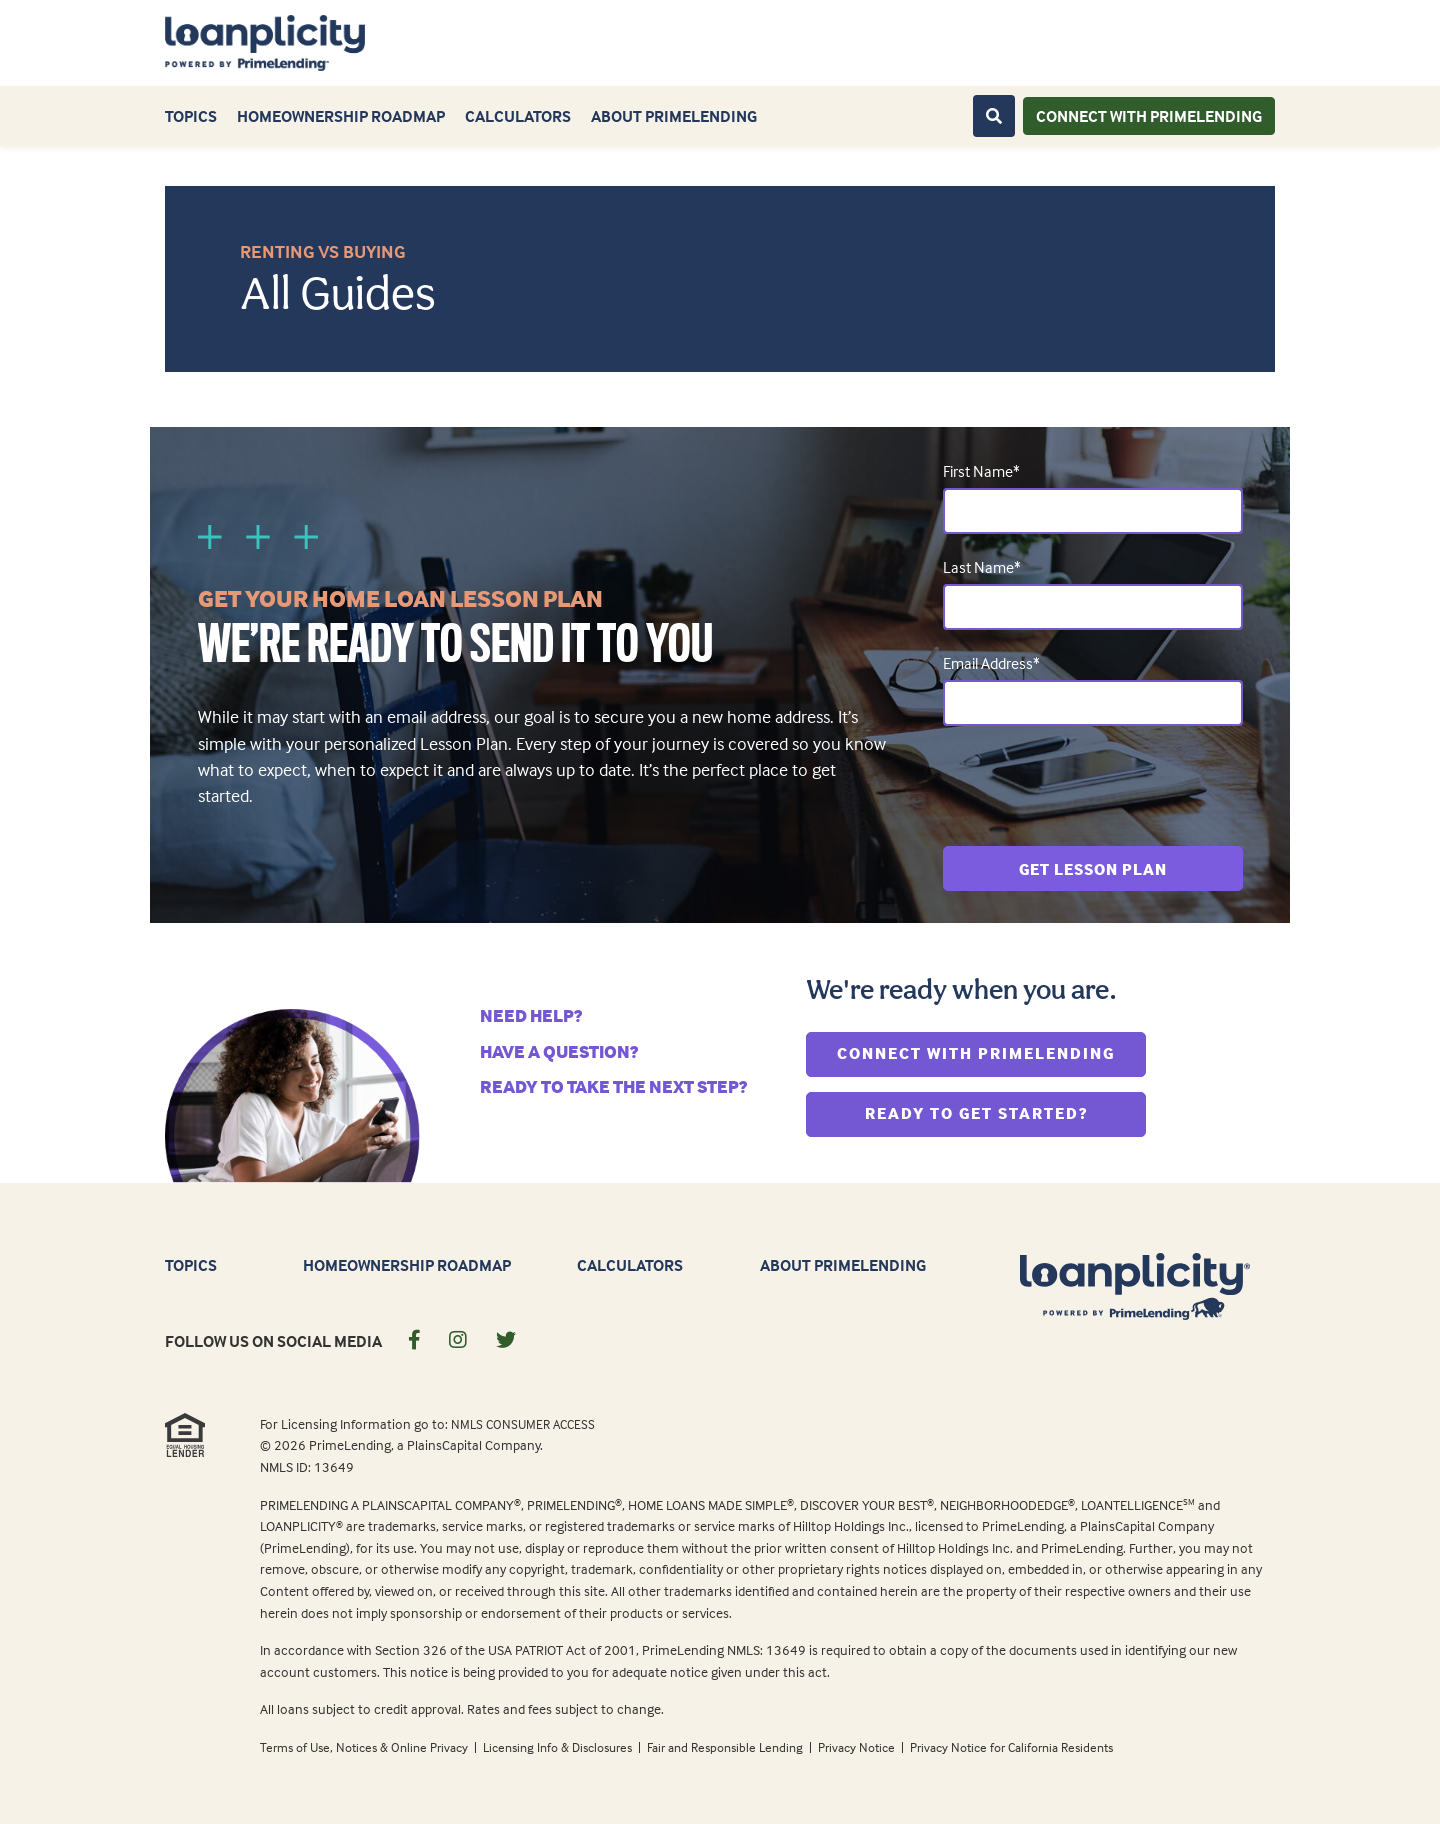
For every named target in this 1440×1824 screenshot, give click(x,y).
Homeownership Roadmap (341, 116)
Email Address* (991, 663)
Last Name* (982, 567)
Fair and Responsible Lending (726, 1747)
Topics (191, 116)
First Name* (981, 471)
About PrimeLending (674, 116)
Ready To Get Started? (1006, 1111)
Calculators (518, 116)
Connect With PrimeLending (991, 1051)
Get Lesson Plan (1093, 869)
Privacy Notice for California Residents (1011, 1747)
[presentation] (1095, 786)
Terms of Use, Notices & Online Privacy (365, 1747)
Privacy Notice (858, 1747)
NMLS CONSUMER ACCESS (523, 1424)
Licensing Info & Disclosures (559, 1747)
